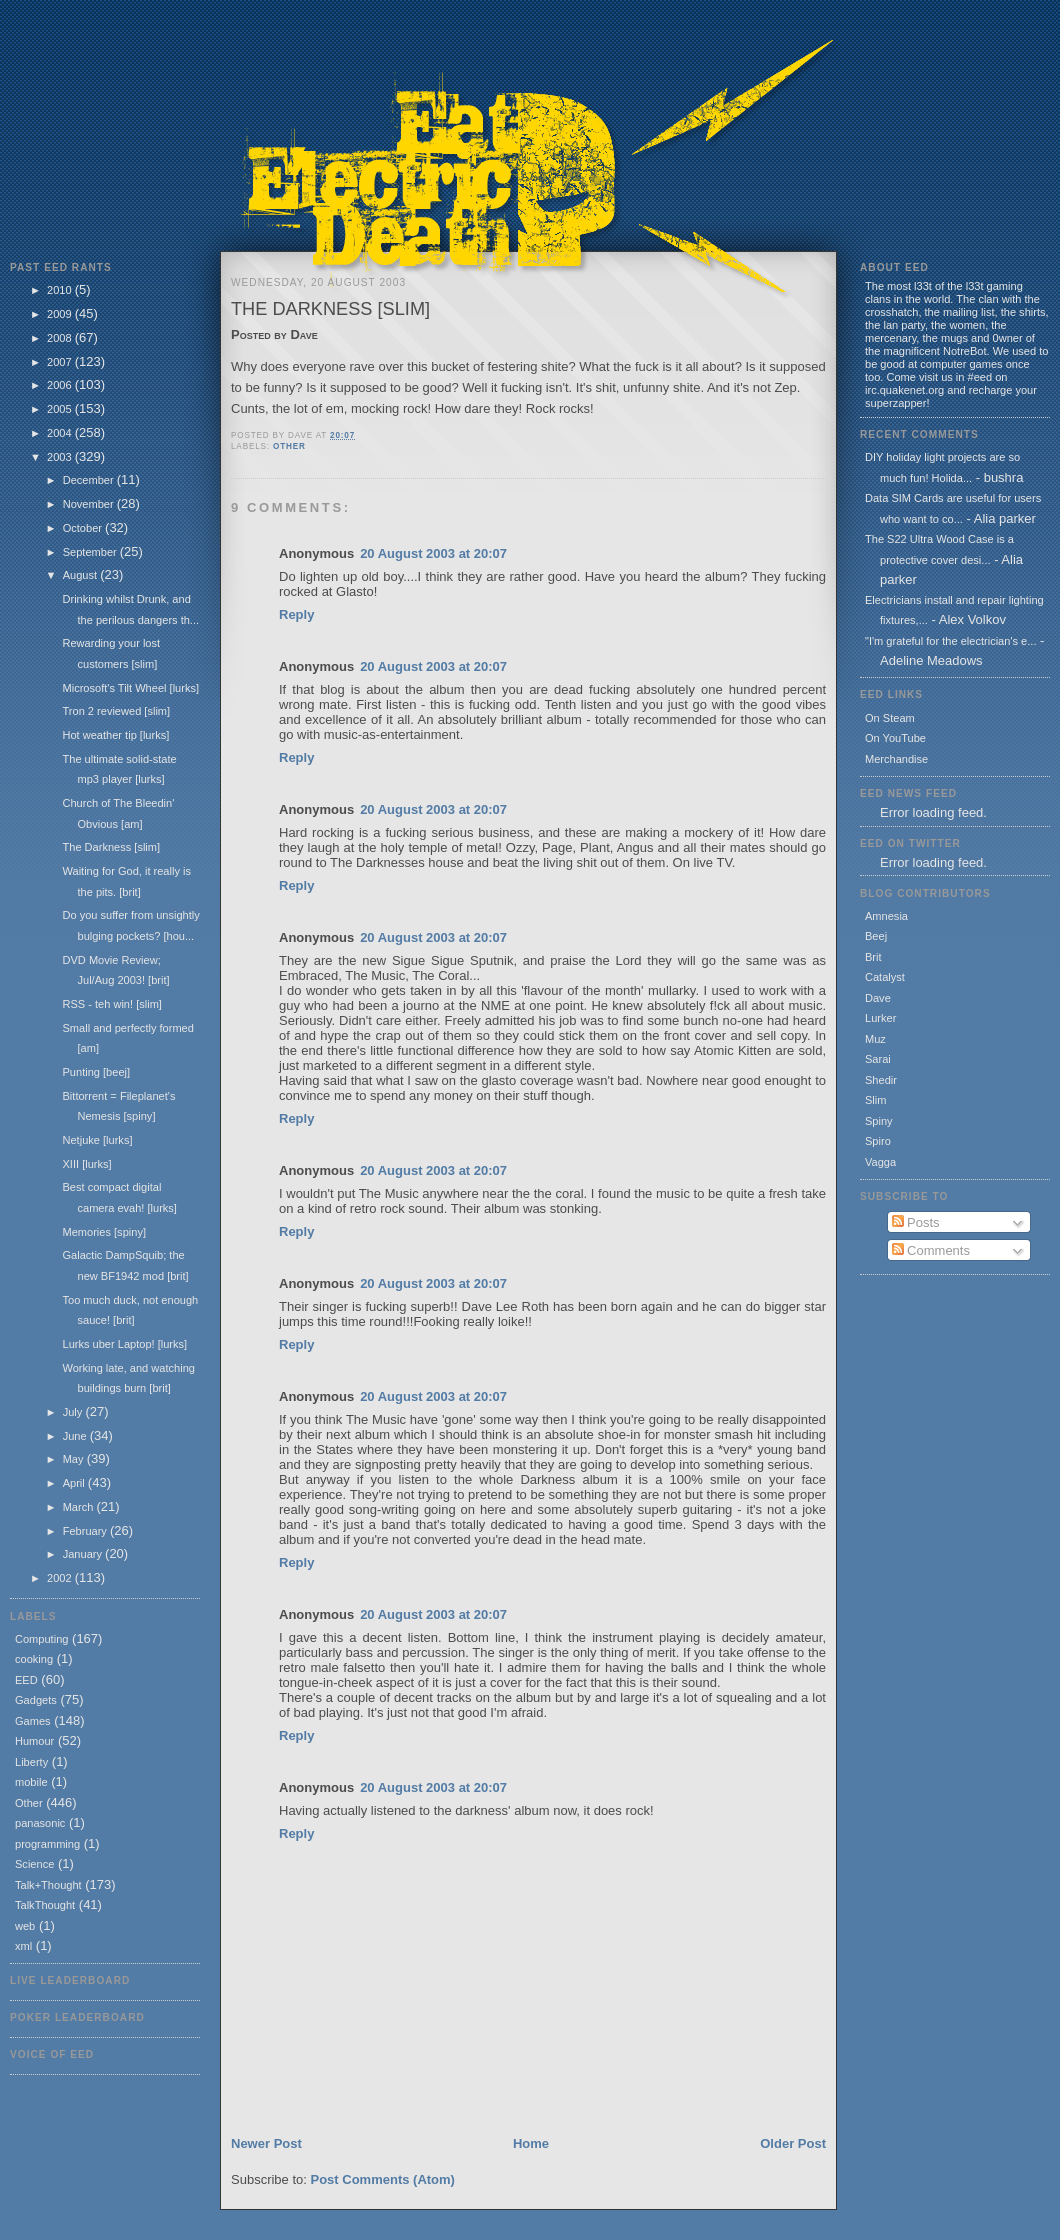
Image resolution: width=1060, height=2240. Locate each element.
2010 (61, 290)
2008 (61, 338)
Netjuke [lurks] (97, 1140)
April (75, 1483)
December (90, 480)
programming (47, 1844)
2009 (61, 314)
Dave (878, 998)
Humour (34, 1741)
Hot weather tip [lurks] (115, 735)
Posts (916, 1222)
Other (29, 1803)
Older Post (793, 2143)
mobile (31, 1782)
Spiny (879, 1121)
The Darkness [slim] (111, 847)
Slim (875, 1100)
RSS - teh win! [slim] (111, 1004)
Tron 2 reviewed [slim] (116, 711)
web (25, 1926)
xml (23, 1946)
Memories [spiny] (104, 1232)
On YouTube (895, 738)
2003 (61, 457)
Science (34, 1864)
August (81, 575)
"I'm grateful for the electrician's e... (950, 641)
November (90, 504)
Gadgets (36, 1700)
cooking (34, 1659)
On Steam (890, 718)
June (76, 1436)
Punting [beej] (96, 1072)
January (84, 1554)
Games (33, 1721)
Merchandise (896, 759)
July (74, 1412)
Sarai (878, 1059)
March (80, 1507)
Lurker (880, 1018)
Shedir (881, 1080)
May (75, 1459)
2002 (61, 1578)
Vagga (880, 1162)
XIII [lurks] (86, 1164)
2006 (61, 385)
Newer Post (266, 2143)
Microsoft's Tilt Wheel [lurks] (130, 688)
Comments (931, 1250)
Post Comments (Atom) (383, 2179)
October (84, 528)
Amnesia (886, 916)
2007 (61, 362)
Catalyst (885, 977)
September (91, 552)
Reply (296, 614)
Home (531, 2143)
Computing (41, 1639)
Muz (875, 1039)
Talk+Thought (48, 1885)
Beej (876, 936)
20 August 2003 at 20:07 (433, 553)
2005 (61, 409)
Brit (873, 957)
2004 (61, 433)
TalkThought (45, 1905)
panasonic (40, 1823)
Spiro (878, 1141)
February (86, 1531)
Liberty (31, 1762)
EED (26, 1680)
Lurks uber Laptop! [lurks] (124, 1344)
